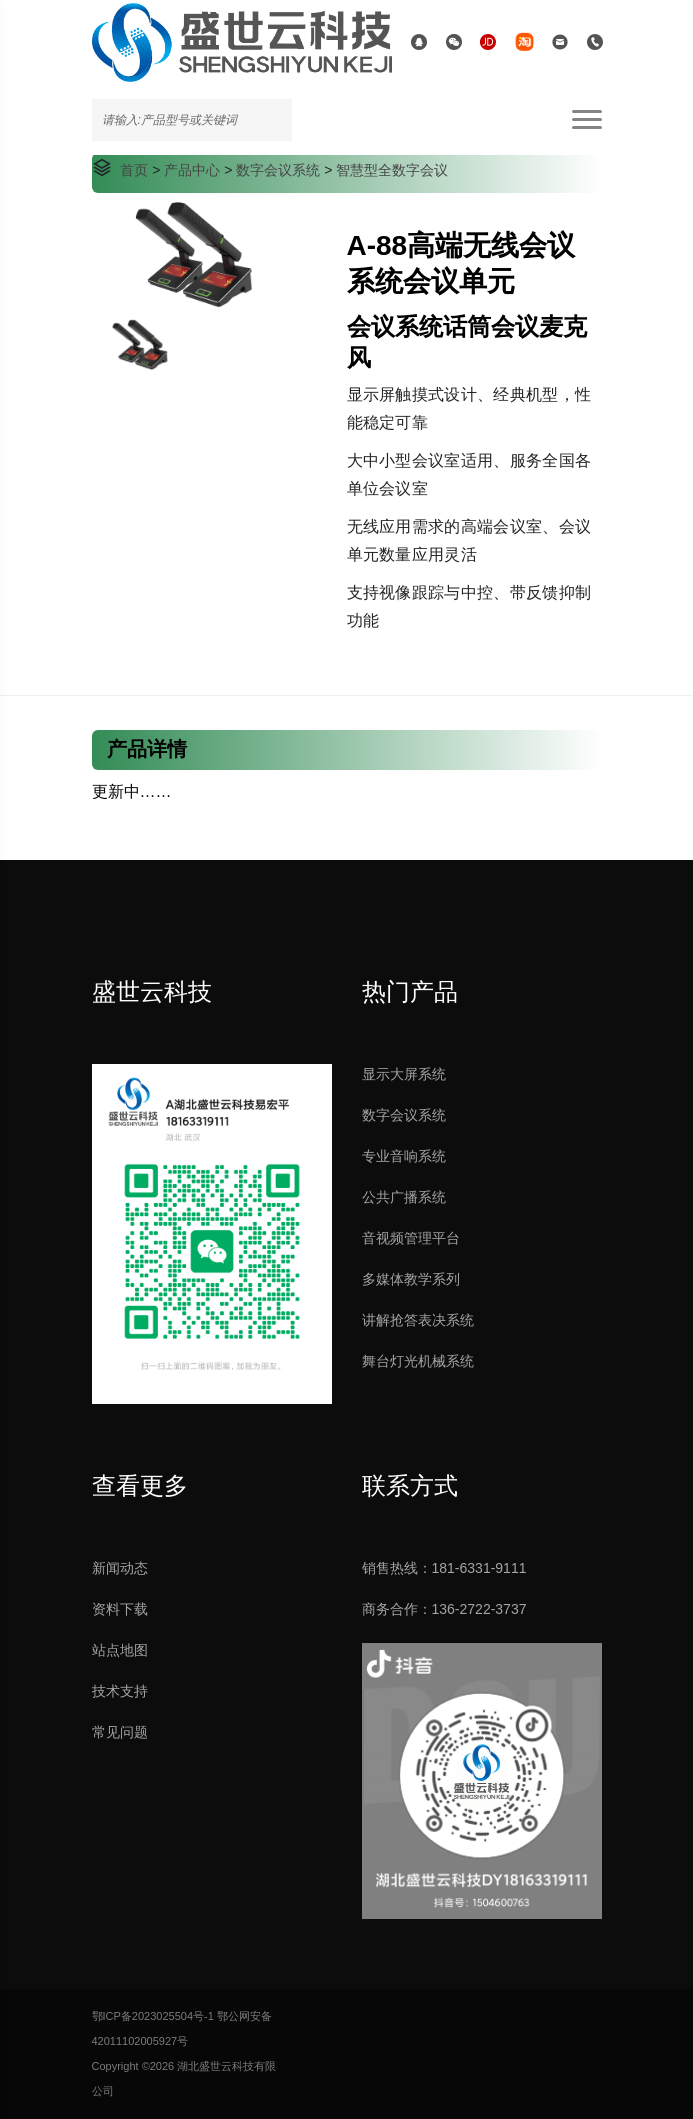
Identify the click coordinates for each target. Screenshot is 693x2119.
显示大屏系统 (404, 1074)
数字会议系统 (278, 170)
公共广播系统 (404, 1197)
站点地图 (120, 1650)
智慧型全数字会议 (392, 170)
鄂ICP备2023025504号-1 (153, 2016)
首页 (134, 170)
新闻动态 (120, 1568)
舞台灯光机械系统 (418, 1361)
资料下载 (120, 1609)
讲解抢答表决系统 (418, 1320)
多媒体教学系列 (411, 1279)
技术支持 (120, 1691)
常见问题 (120, 1732)
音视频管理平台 (411, 1238)
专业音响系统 (404, 1156)
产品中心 (192, 170)
